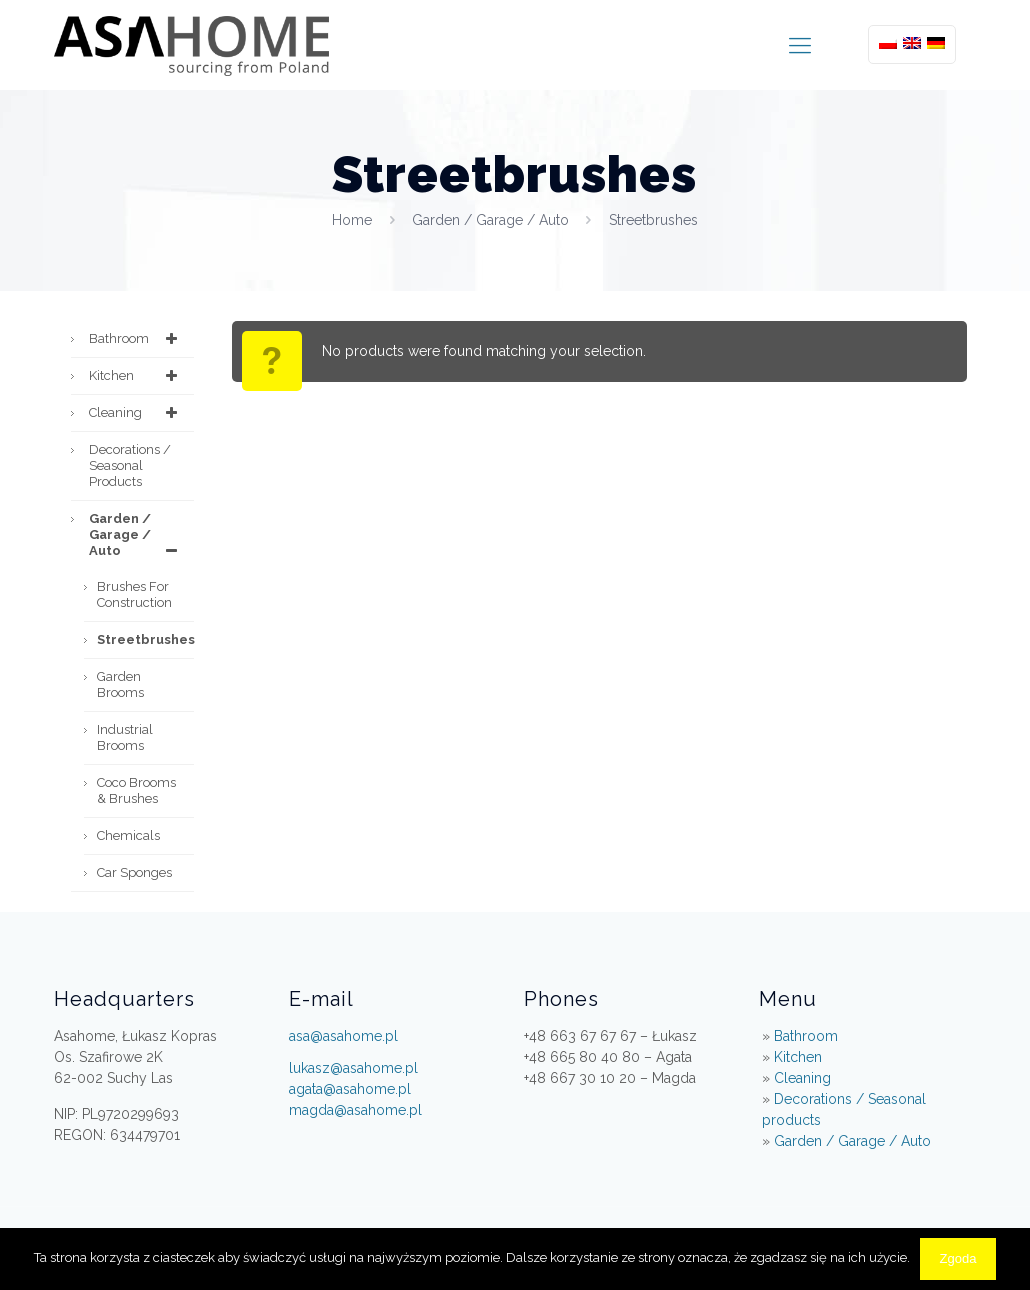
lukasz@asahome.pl (353, 1068)
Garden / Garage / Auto (490, 220)
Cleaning (136, 413)
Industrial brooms (125, 737)
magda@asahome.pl (355, 1110)
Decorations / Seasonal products (130, 465)
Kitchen (136, 376)
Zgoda (958, 1258)
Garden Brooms (120, 684)
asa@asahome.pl (343, 1036)
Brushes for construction (134, 594)
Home (352, 220)
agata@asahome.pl (350, 1089)
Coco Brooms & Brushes (136, 790)
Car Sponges (134, 872)
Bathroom (136, 339)
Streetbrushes (145, 639)
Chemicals (128, 835)
